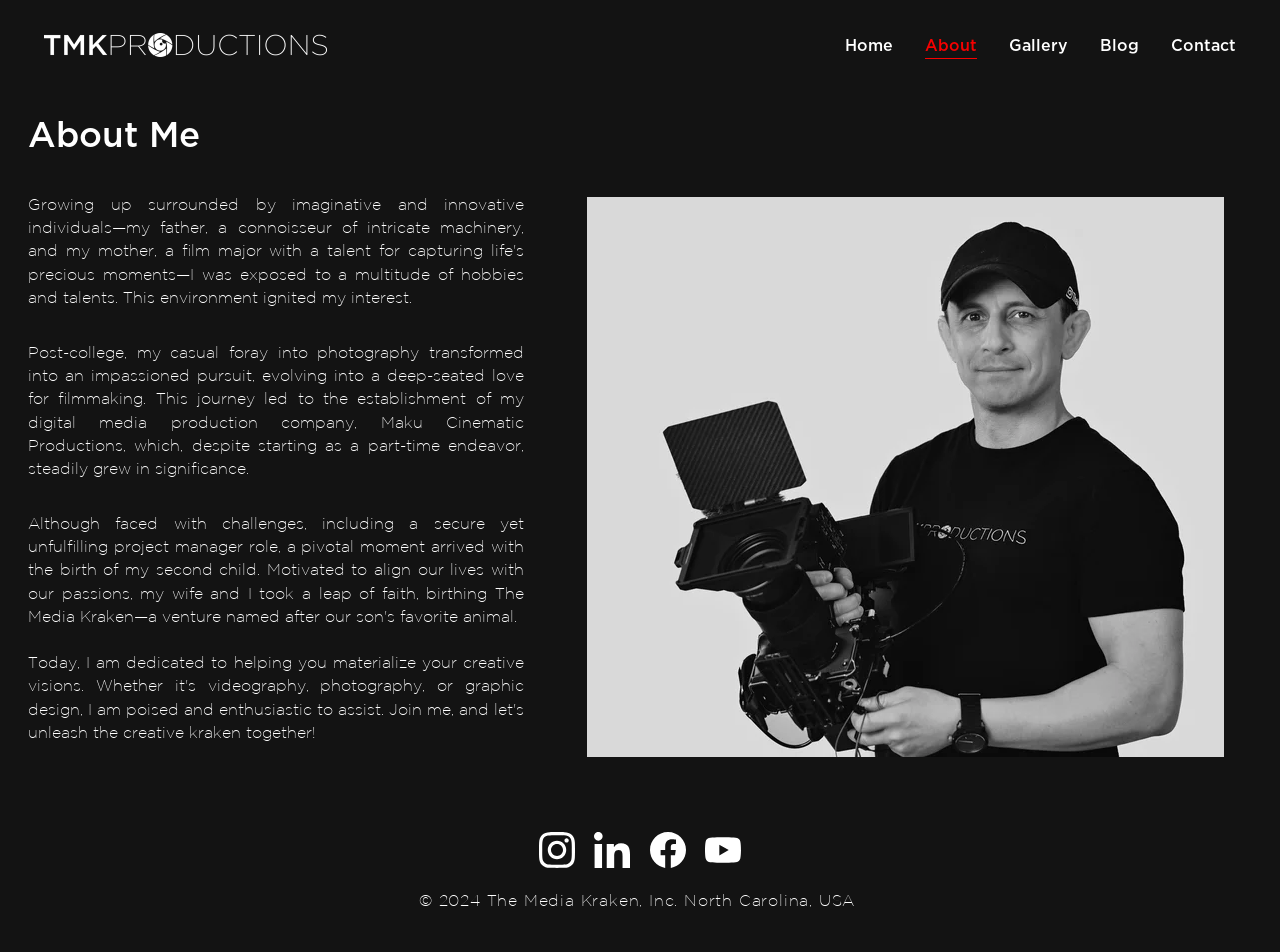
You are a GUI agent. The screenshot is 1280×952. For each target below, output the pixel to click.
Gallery (1038, 45)
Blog (1119, 45)
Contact (1203, 45)
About (951, 45)
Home (869, 45)
